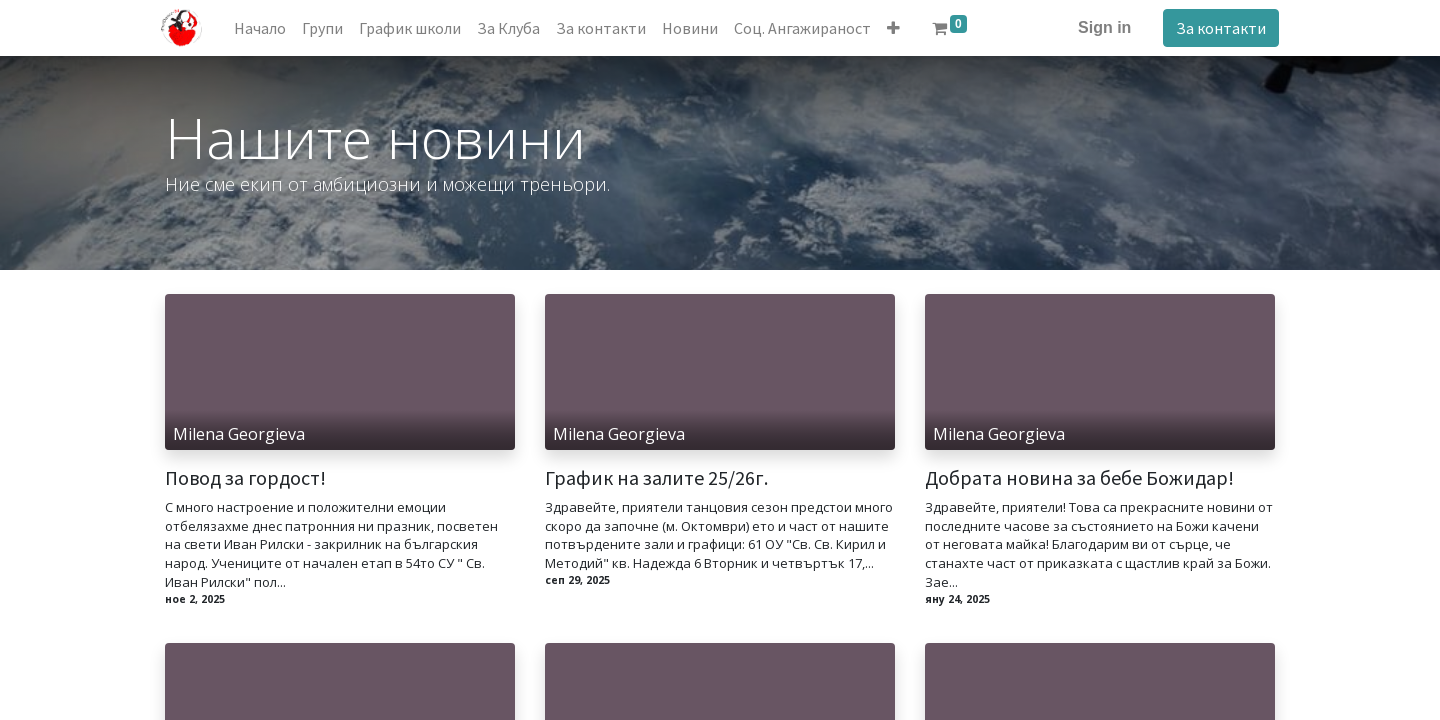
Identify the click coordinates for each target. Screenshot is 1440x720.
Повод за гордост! (245, 478)
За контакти (1217, 28)
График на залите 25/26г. (656, 478)
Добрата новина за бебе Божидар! (1079, 478)
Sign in (1100, 27)
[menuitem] (265, 28)
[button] (898, 28)
